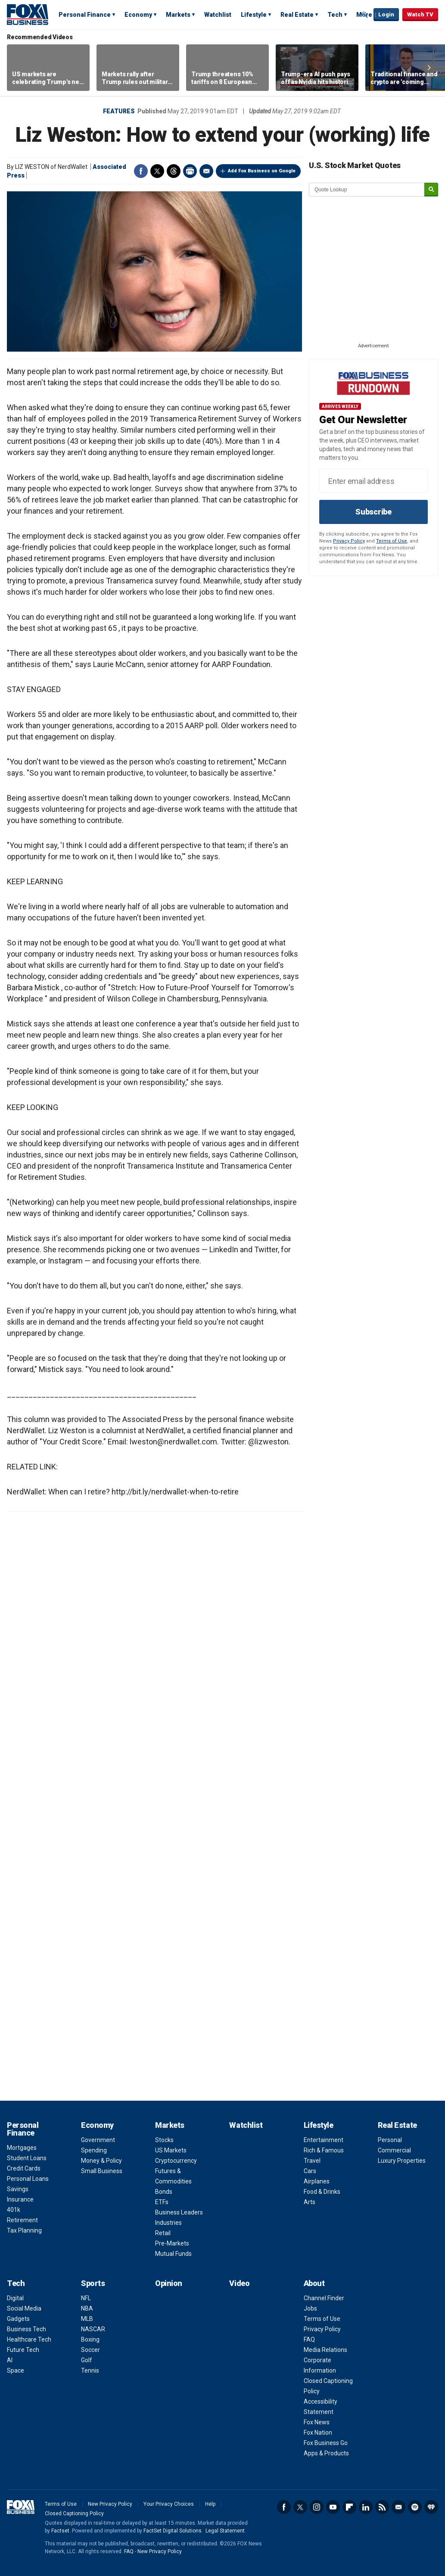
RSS (382, 2507)
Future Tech (23, 2349)
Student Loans (27, 2158)
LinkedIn (366, 2507)
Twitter (157, 171)
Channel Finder (324, 2298)
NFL (86, 2298)
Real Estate (297, 14)
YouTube (333, 2507)
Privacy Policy (349, 541)
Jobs (310, 2308)
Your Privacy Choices (168, 2504)
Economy (138, 14)
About (314, 2283)
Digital (15, 2298)
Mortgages (22, 2147)
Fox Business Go (326, 2442)
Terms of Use (391, 541)
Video (239, 2283)
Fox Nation (318, 2432)
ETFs (161, 2202)
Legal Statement (225, 2531)
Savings (17, 2189)
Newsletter (398, 2507)
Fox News (317, 2422)
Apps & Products (326, 2453)
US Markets (171, 2150)
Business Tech (26, 2329)
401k (13, 2209)
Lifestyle (254, 14)
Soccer (90, 2349)
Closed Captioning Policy (74, 2514)
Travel (312, 2160)
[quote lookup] (367, 189)
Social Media (24, 2308)
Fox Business (27, 14)
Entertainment (323, 2139)
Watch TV (420, 14)
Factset (60, 2531)
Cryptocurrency (176, 2160)
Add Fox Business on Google (262, 171)
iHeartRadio (431, 2507)
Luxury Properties (402, 2160)
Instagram (317, 2507)
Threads (173, 171)
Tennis (90, 2370)
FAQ (309, 2339)
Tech (334, 14)
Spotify (415, 2507)
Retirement (22, 2220)
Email (206, 171)
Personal (390, 2139)
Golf (86, 2360)
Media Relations (325, 2349)
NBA (87, 2308)
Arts (309, 2202)
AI (9, 2360)
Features (119, 111)
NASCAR (93, 2329)
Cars (310, 2170)
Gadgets (18, 2318)
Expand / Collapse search (365, 15)
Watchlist (217, 14)
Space (15, 2370)
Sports (93, 2283)
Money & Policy (101, 2160)
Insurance (20, 2199)
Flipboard (349, 2507)
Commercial (394, 2150)
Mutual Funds (173, 2253)
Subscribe (373, 511)
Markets (178, 14)
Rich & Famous (324, 2150)
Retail (163, 2233)
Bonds (163, 2191)
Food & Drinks (322, 2191)
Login (386, 14)
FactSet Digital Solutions (172, 2531)
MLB (87, 2318)
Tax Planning (24, 2230)
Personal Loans (28, 2178)
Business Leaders (179, 2212)
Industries (168, 2222)
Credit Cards (23, 2168)
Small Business (101, 2170)
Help (210, 2504)
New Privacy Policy (110, 2504)
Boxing (90, 2339)
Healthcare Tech (29, 2339)
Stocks (164, 2139)
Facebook (141, 171)
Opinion (168, 2283)
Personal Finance (85, 14)
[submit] (431, 190)
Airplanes (317, 2181)
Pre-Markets (172, 2243)
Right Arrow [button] (429, 67)
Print (190, 171)
